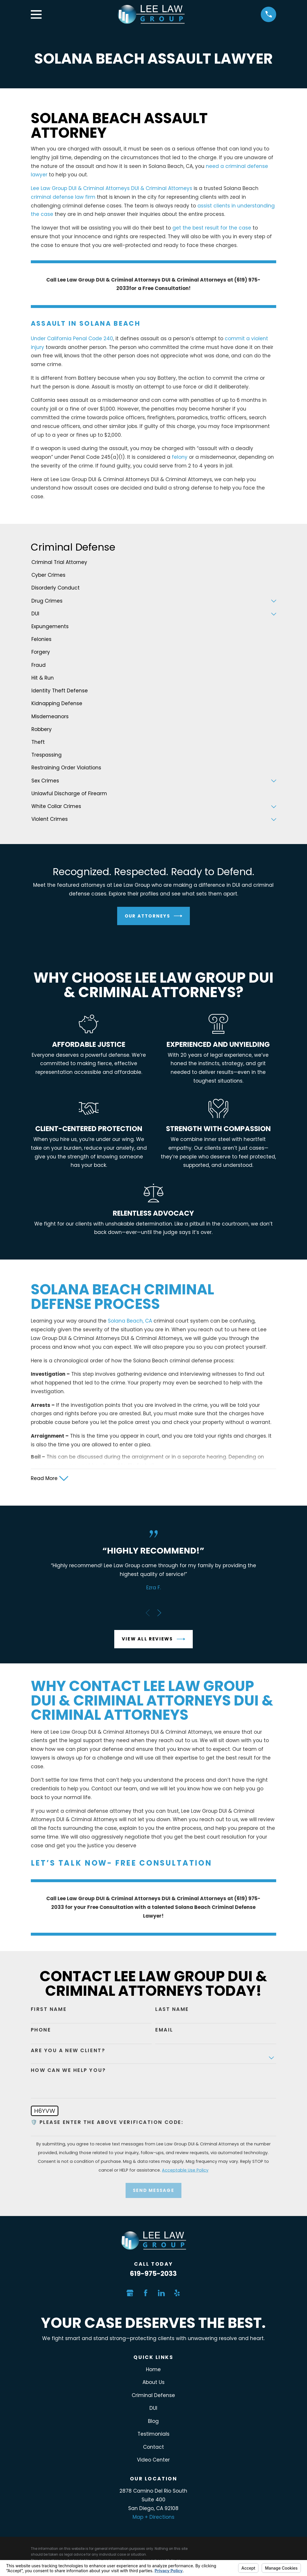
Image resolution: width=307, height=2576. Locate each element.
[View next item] (159, 1614)
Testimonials (153, 2435)
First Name (49, 2010)
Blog (153, 2422)
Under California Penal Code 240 (72, 338)
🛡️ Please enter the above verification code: (107, 2123)
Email (164, 2031)
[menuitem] (153, 562)
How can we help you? (68, 2071)
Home (153, 2370)
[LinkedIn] (161, 2294)
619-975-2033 (153, 2274)
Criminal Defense (153, 2396)
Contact (153, 2448)
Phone (41, 2031)
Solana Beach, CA (130, 1320)
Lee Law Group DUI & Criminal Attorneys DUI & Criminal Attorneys (111, 188)
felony (180, 457)
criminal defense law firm (63, 197)
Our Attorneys (154, 916)
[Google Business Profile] (129, 2294)
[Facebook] (145, 2294)
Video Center (153, 2460)
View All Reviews (153, 1640)
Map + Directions (153, 2518)
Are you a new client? (68, 2051)
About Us (153, 2383)
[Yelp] (177, 2294)
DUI (153, 2409)
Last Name (172, 2010)
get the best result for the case (211, 227)
